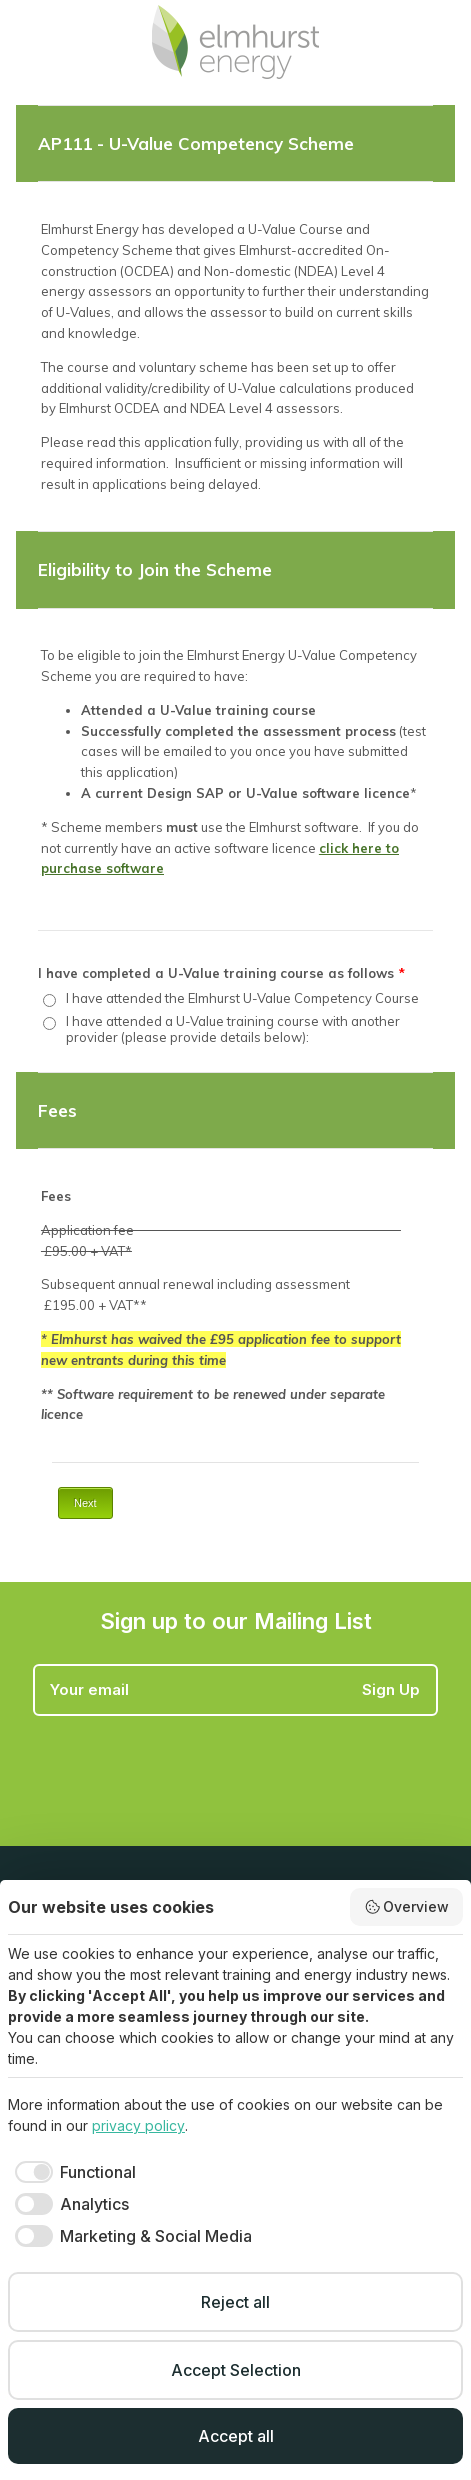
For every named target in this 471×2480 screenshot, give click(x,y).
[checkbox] (72, 2172)
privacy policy (138, 2125)
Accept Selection (236, 2370)
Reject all (235, 2302)
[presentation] (185, 1765)
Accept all (236, 2436)
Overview (407, 1907)
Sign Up (391, 1689)
